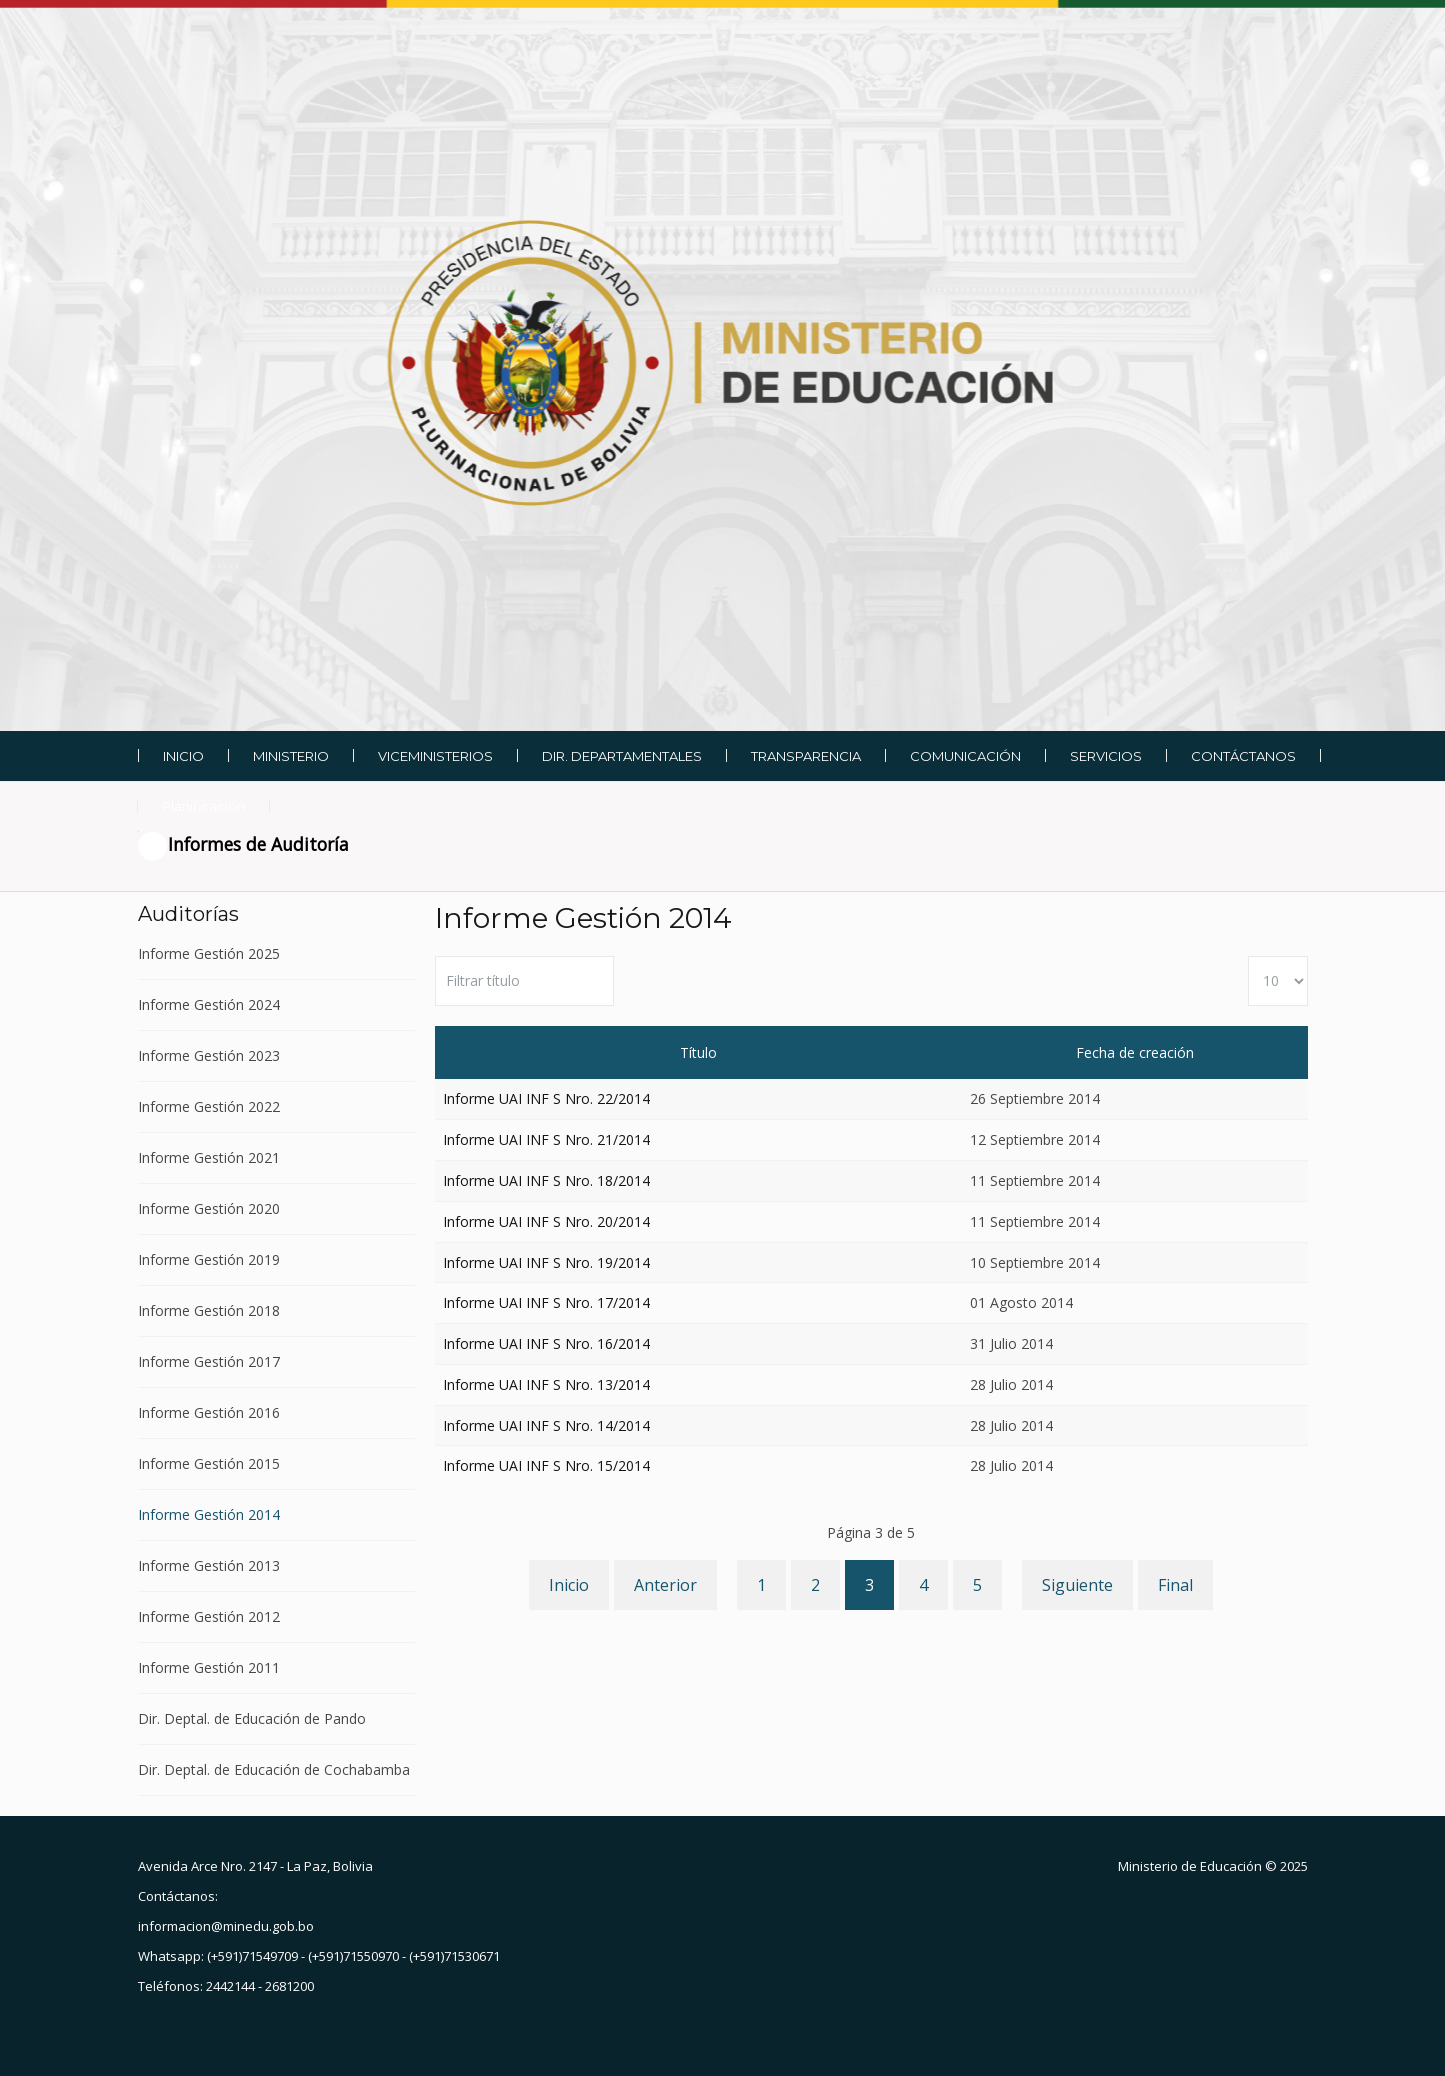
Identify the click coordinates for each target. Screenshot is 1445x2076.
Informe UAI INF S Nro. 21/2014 (546, 1139)
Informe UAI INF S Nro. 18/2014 (546, 1180)
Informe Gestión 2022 (209, 1106)
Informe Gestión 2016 (209, 1412)
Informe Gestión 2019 (209, 1259)
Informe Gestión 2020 (209, 1208)
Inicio (569, 1585)
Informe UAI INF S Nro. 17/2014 (546, 1302)
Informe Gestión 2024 (209, 1004)
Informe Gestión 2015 (209, 1463)
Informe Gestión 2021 (209, 1157)
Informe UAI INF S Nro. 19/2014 (546, 1262)
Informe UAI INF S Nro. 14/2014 (546, 1425)
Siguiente (1077, 1585)
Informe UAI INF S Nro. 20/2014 (546, 1221)
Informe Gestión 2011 (209, 1667)
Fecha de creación (1135, 1052)
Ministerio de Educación (1190, 1866)
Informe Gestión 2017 (209, 1361)
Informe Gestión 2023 (209, 1055)
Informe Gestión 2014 (209, 1514)
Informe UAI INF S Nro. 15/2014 (546, 1465)
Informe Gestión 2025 (209, 954)
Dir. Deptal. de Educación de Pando (252, 1718)
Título (698, 1052)
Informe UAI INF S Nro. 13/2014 (546, 1384)
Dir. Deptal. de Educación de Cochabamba (274, 1769)
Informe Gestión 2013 (209, 1565)
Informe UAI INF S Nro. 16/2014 (546, 1343)
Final (1175, 1585)
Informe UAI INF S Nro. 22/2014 (546, 1098)
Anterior (665, 1585)
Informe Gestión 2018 (209, 1310)
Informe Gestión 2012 (209, 1616)
